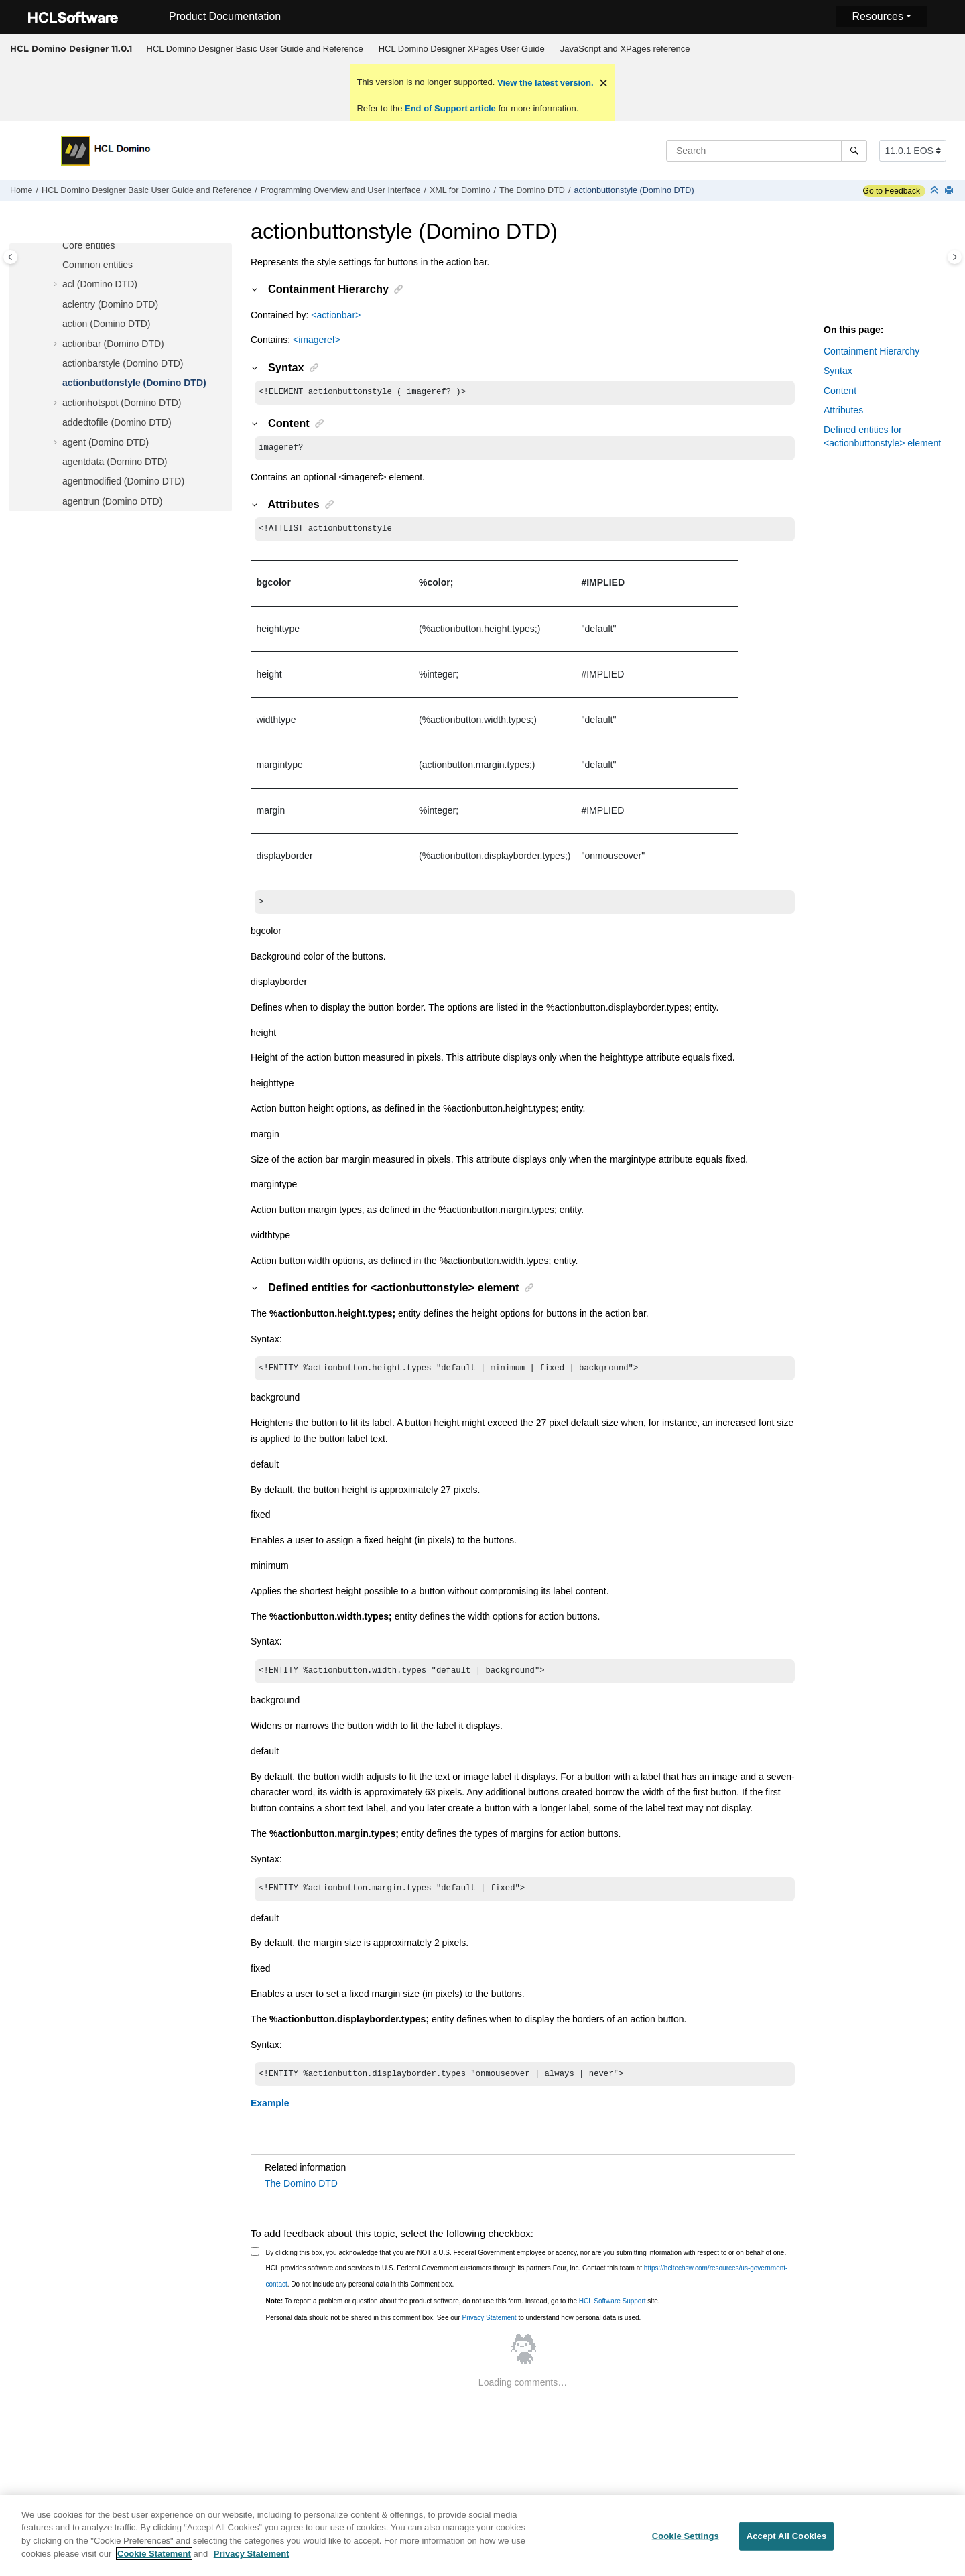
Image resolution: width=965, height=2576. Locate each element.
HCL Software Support (612, 2311)
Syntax (838, 370)
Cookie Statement (154, 2559)
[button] (57, 246)
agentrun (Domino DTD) (112, 501)
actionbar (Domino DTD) (113, 343)
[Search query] (766, 151)
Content (840, 390)
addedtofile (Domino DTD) (117, 422)
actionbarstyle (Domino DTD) (123, 363)
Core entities (88, 245)
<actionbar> (336, 315)
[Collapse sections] (935, 190)
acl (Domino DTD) (99, 284)
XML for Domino (460, 190)
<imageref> (316, 339)
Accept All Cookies (787, 2541)
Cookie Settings (685, 2541)
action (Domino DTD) (106, 323)
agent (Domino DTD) (105, 442)
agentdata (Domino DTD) (114, 461)
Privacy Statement (489, 2328)
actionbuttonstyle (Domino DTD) (634, 190)
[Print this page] (950, 190)
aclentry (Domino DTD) (110, 304)
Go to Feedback (891, 191)
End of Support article (450, 108)
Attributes (843, 410)
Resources (877, 16)
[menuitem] (255, 49)
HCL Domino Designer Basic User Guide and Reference (255, 49)
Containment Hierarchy (871, 351)
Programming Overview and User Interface (341, 190)
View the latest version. (544, 83)
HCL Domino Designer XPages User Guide (462, 49)
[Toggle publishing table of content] (10, 257)
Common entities (97, 264)
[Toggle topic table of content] (955, 257)
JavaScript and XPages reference (625, 49)
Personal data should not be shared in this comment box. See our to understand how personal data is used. (453, 2328)
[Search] (854, 151)
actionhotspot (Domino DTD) (121, 402)
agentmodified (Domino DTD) (123, 481)
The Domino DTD (532, 190)
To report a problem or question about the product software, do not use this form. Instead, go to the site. (463, 2311)
